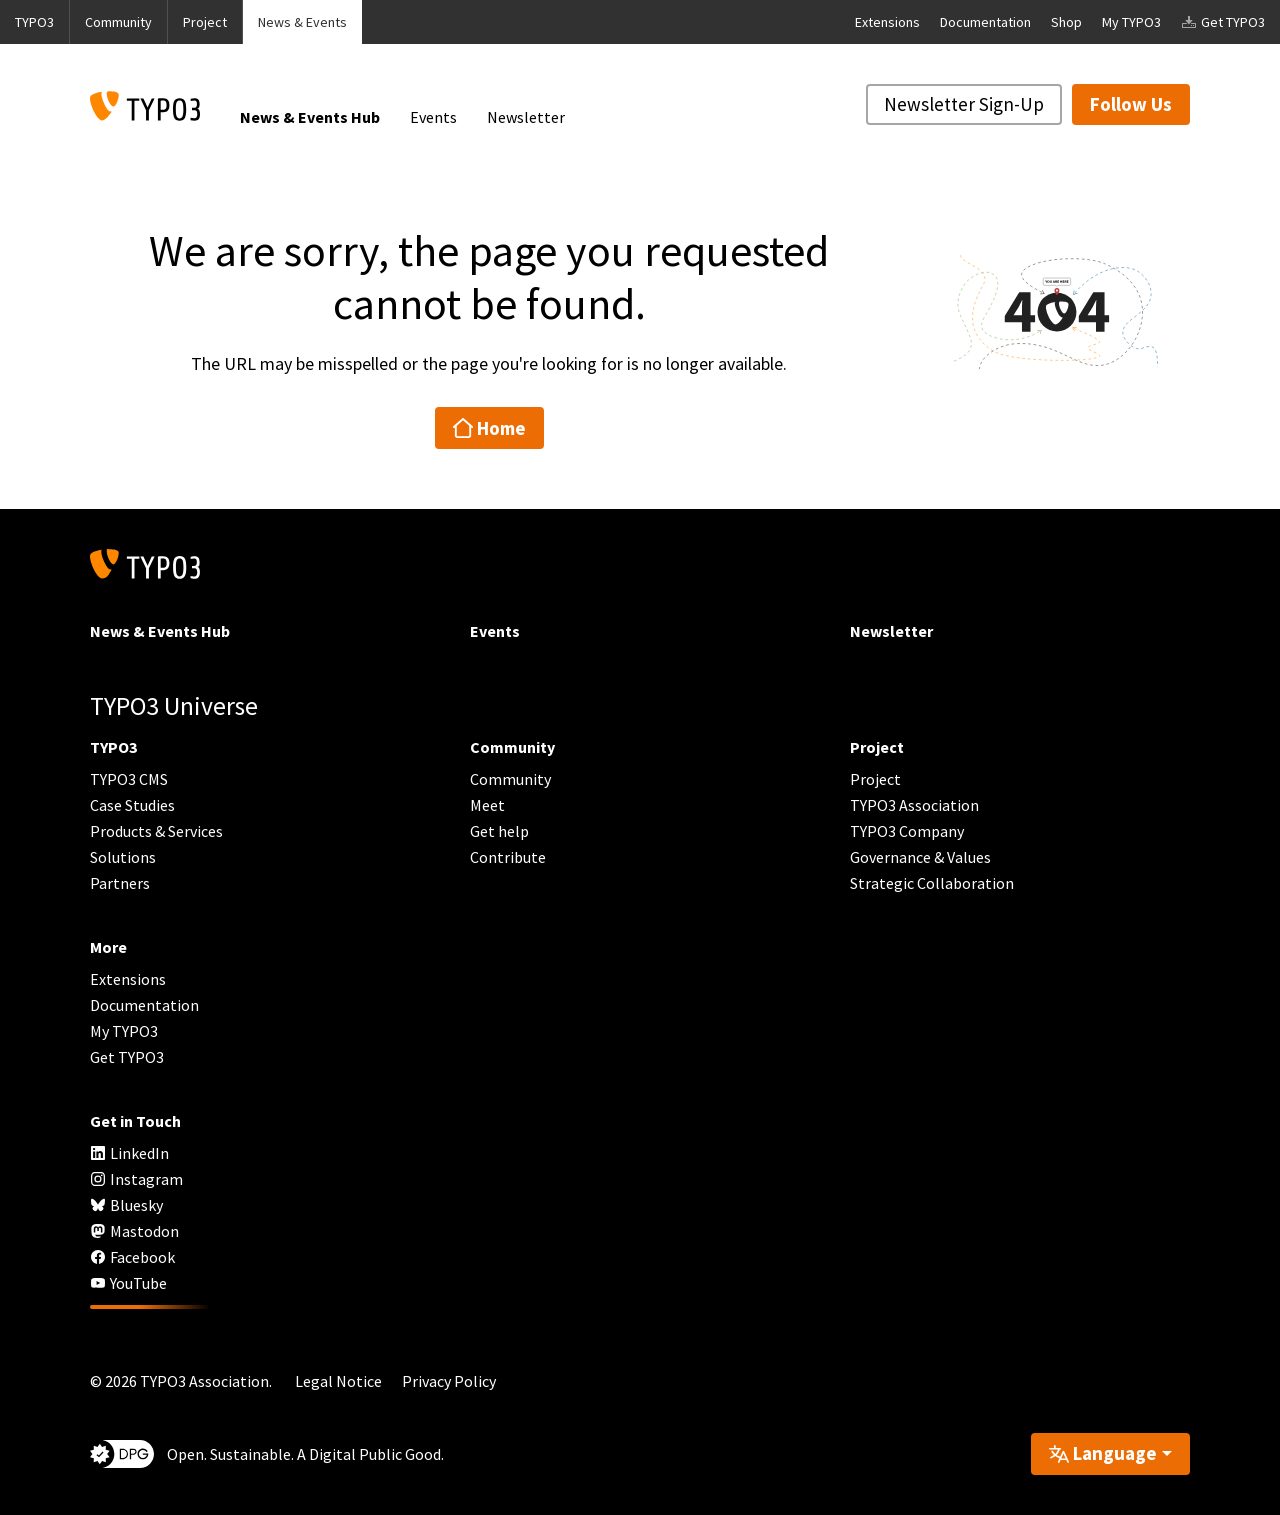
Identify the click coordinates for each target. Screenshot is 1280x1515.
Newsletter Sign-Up (964, 104)
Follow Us (1131, 104)
